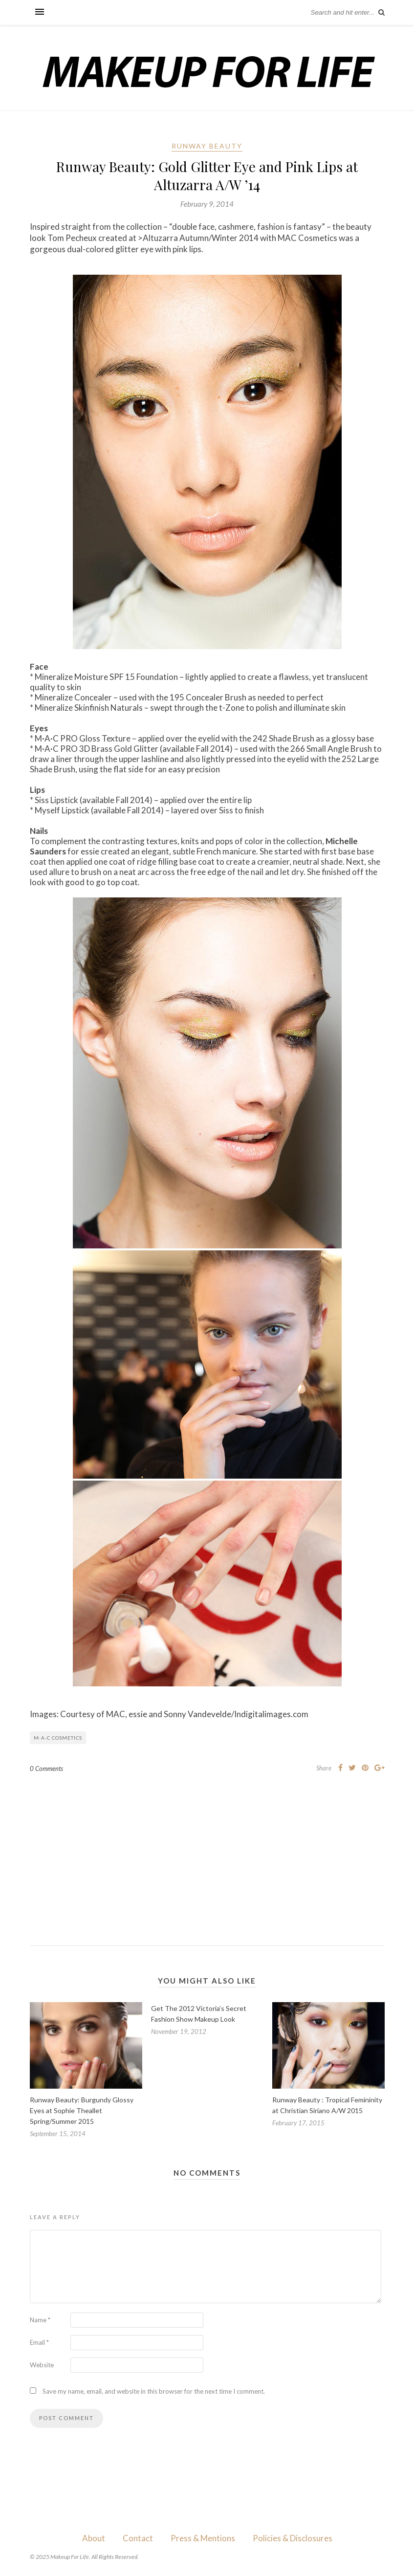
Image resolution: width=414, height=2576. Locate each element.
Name (40, 2320)
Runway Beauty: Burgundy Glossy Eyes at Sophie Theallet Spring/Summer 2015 (81, 2110)
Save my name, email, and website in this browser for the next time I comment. (154, 2391)
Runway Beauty (207, 146)
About (93, 2538)
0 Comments (46, 1768)
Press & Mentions (203, 2538)
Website (42, 2365)
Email (39, 2342)
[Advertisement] (207, 1851)
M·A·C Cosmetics (58, 1738)
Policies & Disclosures (292, 2538)
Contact (138, 2538)
